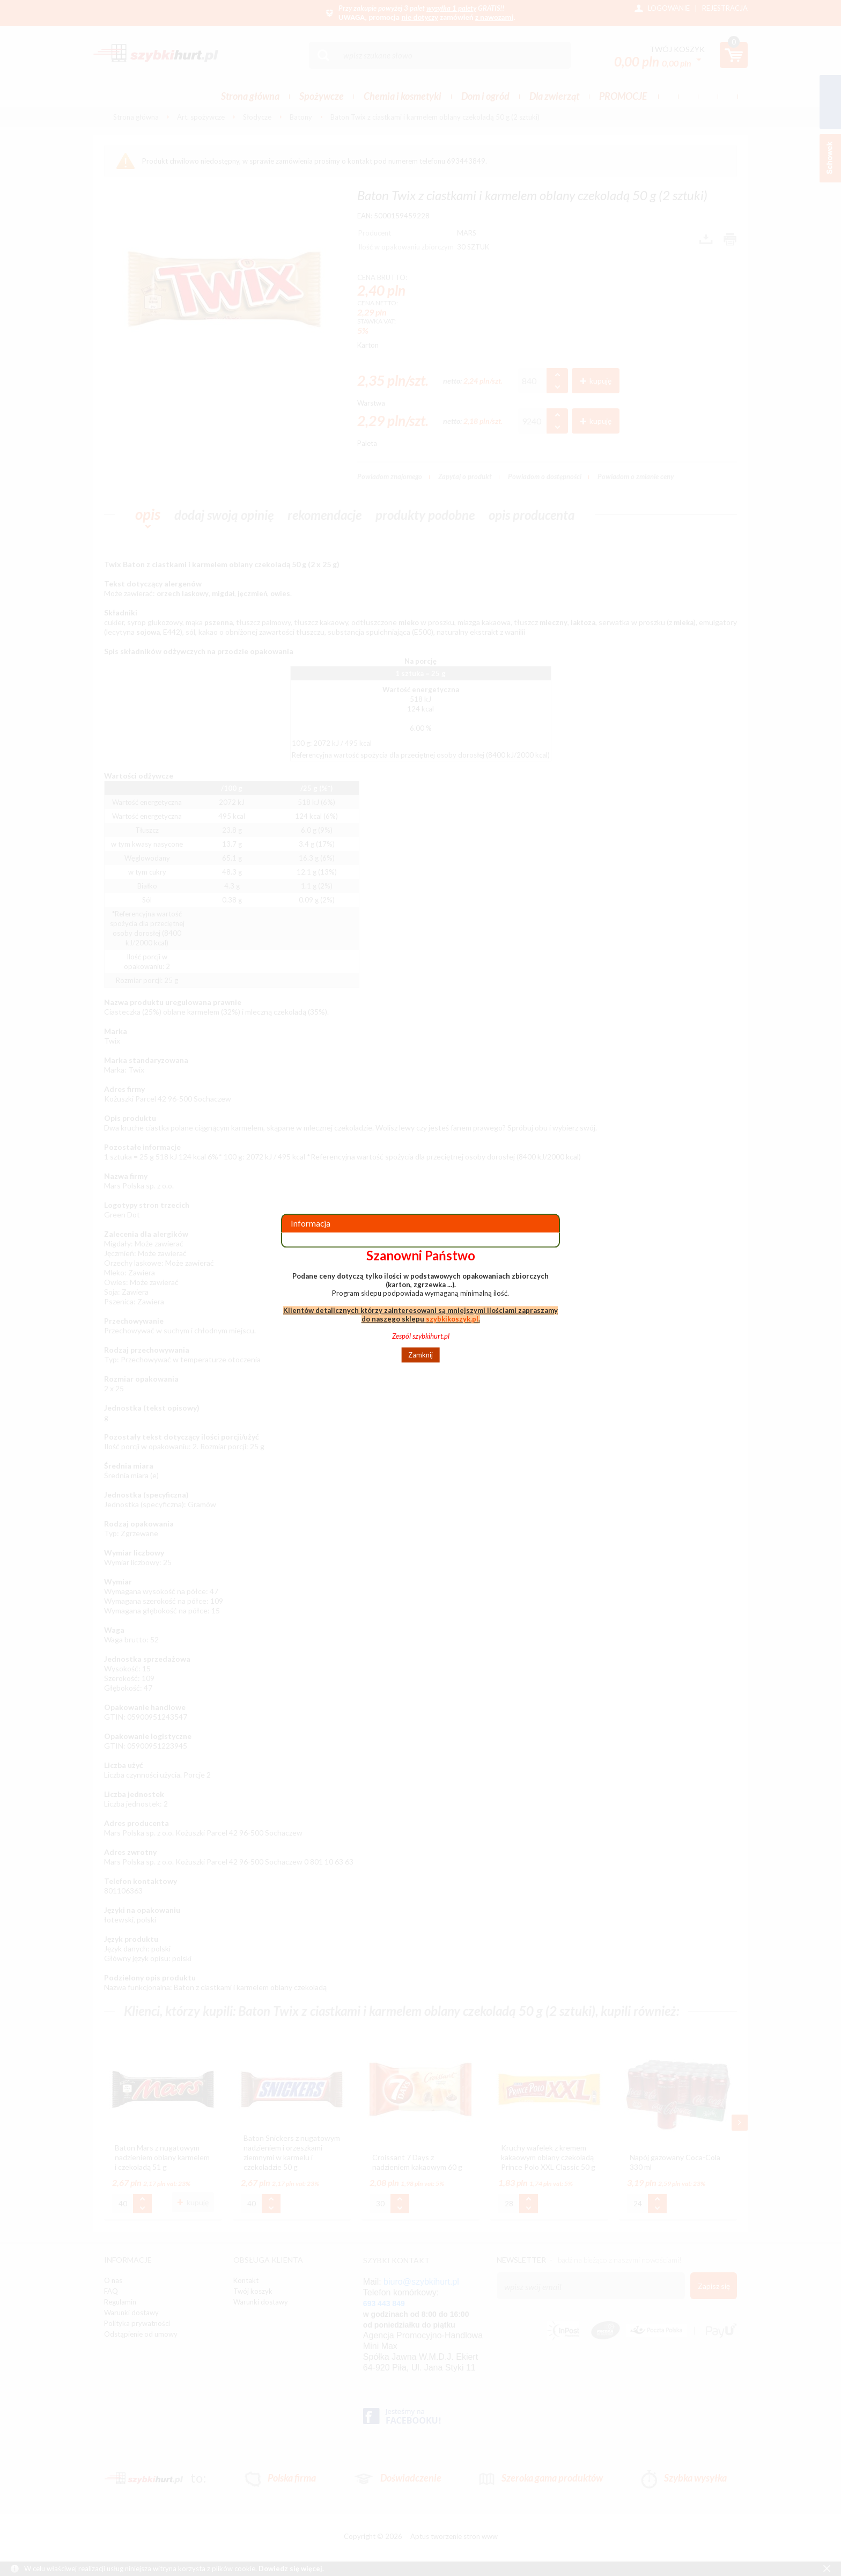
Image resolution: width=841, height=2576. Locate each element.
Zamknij (420, 1355)
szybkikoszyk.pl (452, 1319)
